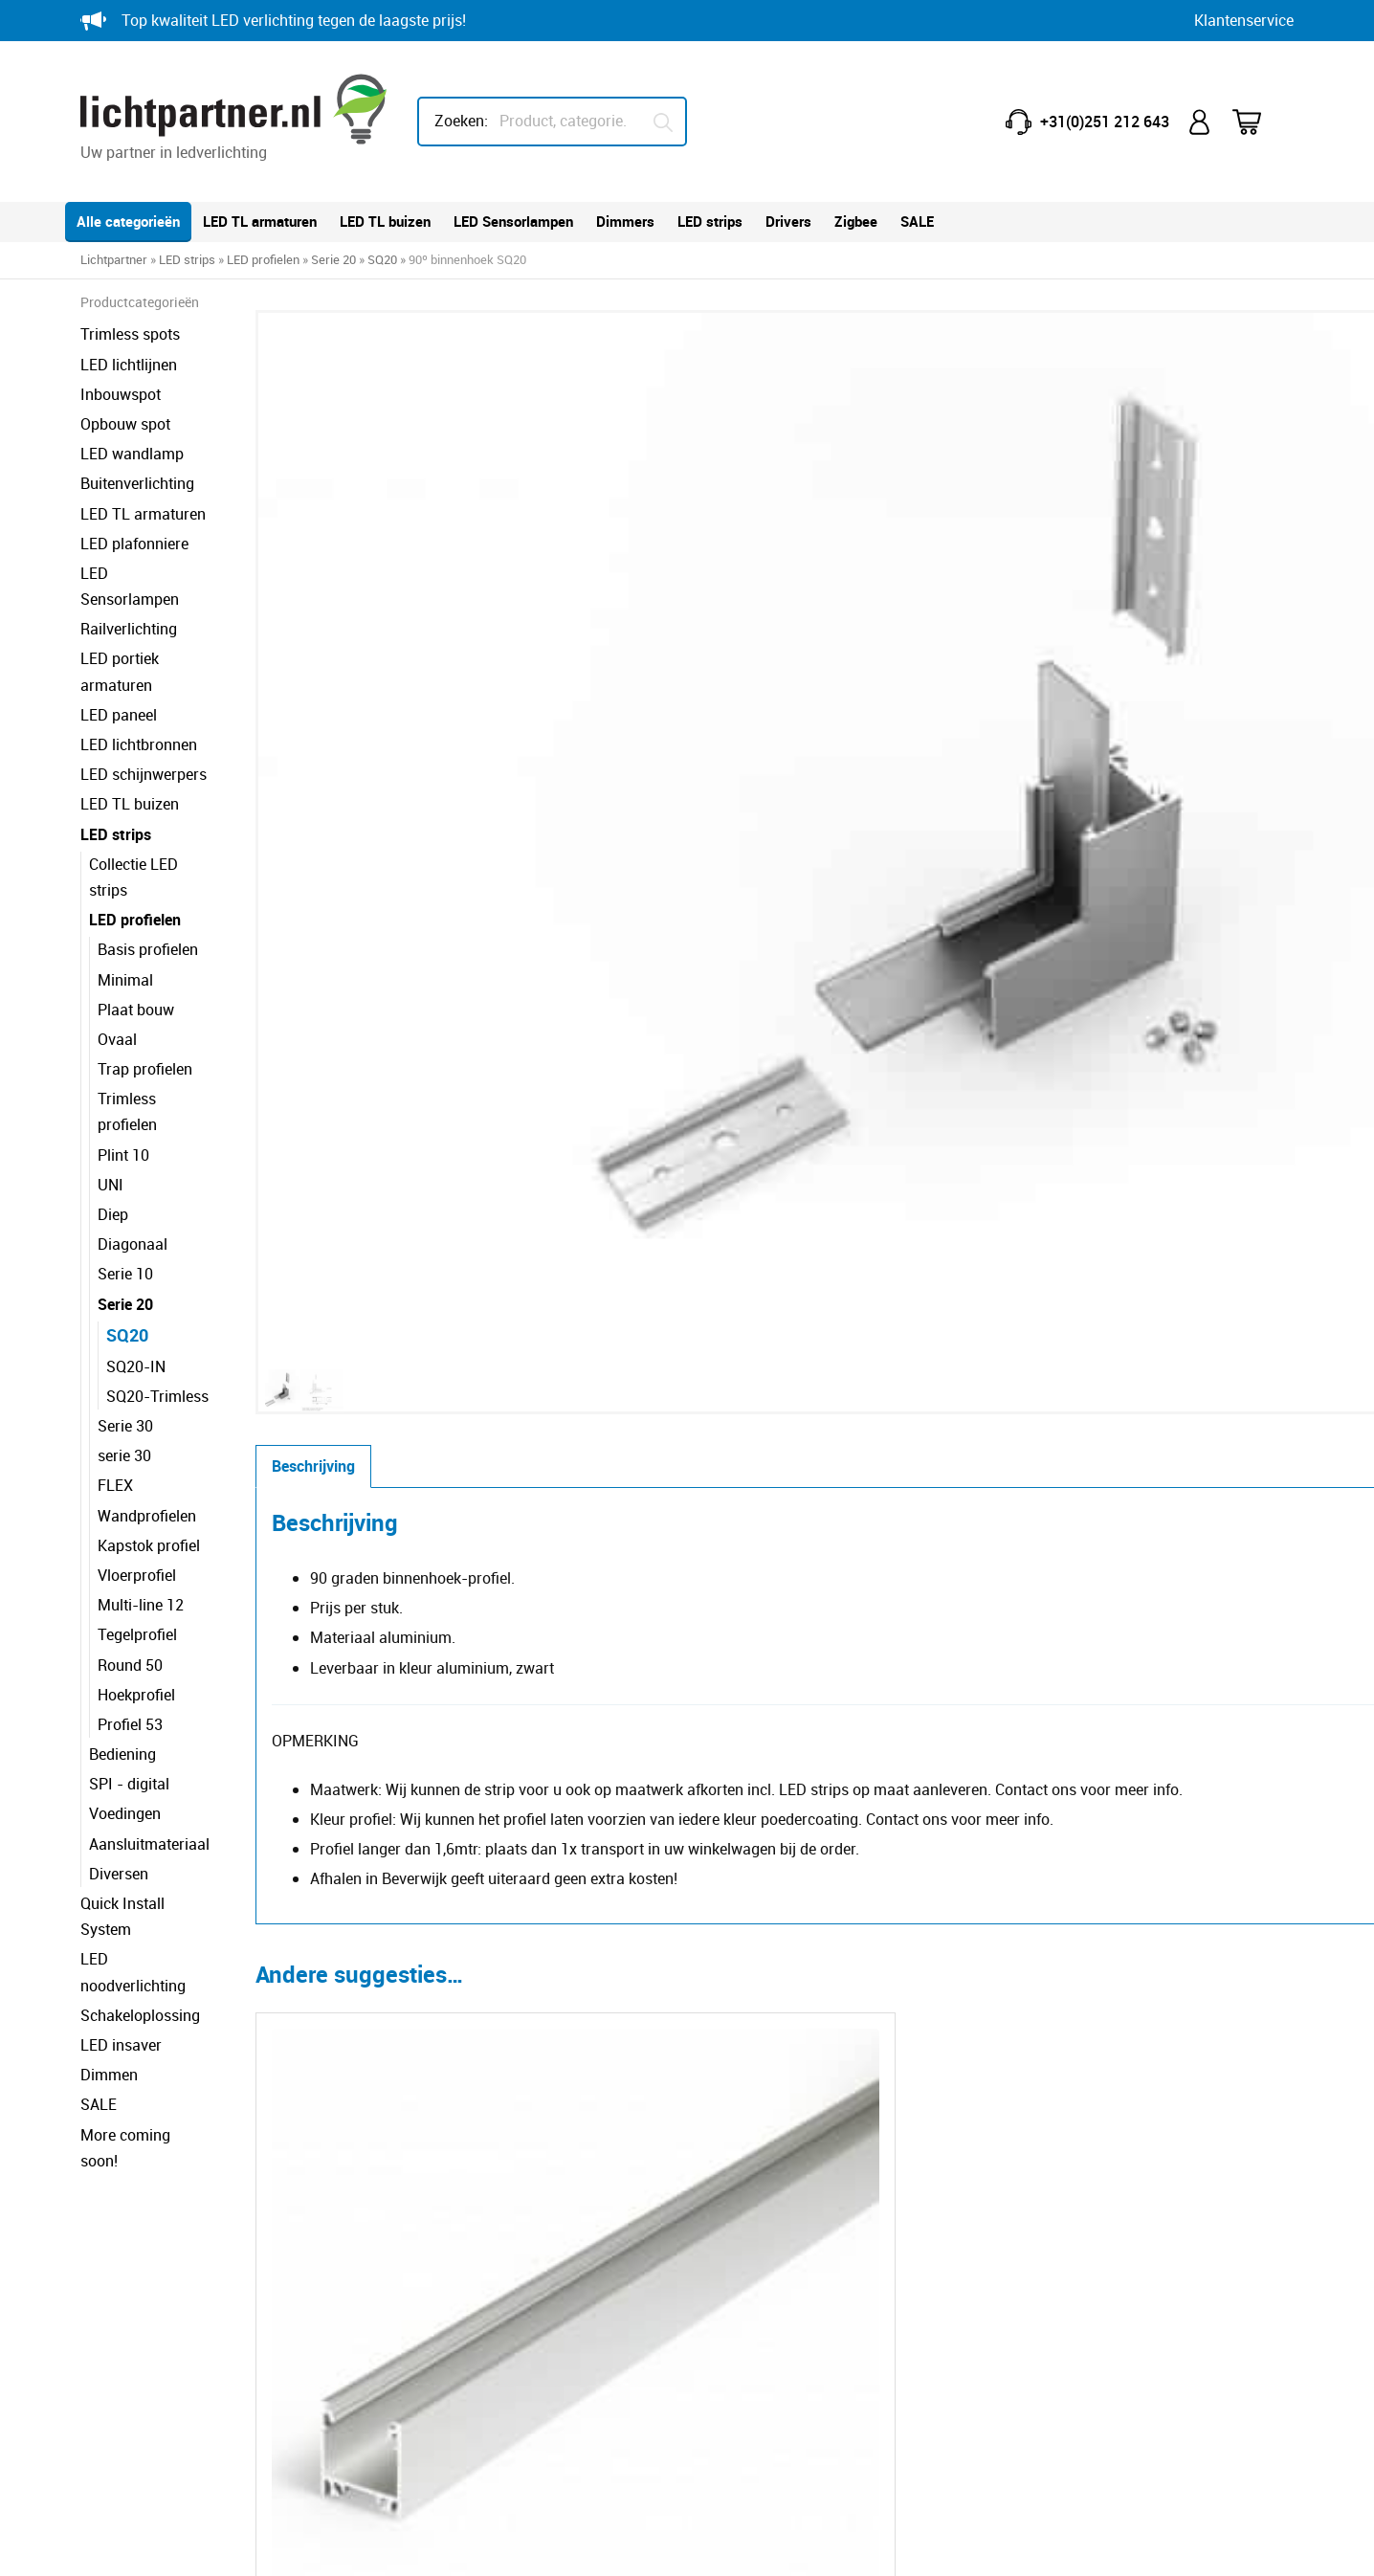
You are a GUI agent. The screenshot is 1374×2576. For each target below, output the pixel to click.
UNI (110, 1080)
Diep (113, 1110)
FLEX (115, 1381)
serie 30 (124, 1351)
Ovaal (117, 960)
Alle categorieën (128, 221)
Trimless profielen (158, 1021)
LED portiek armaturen (157, 632)
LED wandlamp (132, 453)
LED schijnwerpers (143, 722)
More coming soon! (145, 1977)
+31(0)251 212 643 (1104, 121)
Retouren (437, 2243)
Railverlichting (128, 602)
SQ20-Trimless (157, 1291)
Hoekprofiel (136, 1590)
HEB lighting (1070, 2433)
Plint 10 (123, 1050)
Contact (433, 2183)
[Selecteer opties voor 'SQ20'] (526, 1578)
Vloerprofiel (137, 1470)
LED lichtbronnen (138, 692)
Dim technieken (770, 2303)
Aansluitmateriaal (149, 1739)
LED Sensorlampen (513, 221)
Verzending (445, 2332)
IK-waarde (753, 2243)
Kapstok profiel (149, 1441)
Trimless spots (130, 333)
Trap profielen (145, 991)
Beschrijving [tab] (420, 750)
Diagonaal (132, 1139)
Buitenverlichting (137, 483)
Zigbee (855, 221)
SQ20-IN (136, 1262)
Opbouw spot (125, 423)
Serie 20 (333, 259)
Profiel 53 (130, 1620)
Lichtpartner (113, 259)
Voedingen (125, 1710)
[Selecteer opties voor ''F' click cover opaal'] (526, 1960)
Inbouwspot (120, 394)
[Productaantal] (894, 595)
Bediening (122, 1649)
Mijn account (1201, 122)
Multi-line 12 (141, 1500)
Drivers (788, 221)
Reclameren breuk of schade (503, 2273)
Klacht (428, 2363)
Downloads (756, 2332)
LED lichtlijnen (128, 364)
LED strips (709, 221)
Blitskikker (1259, 2543)
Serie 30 (125, 1321)
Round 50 (130, 1560)
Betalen (432, 2303)
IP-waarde (753, 2214)
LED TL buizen (385, 221)
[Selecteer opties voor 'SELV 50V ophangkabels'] (763, 1960)
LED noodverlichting (148, 1828)
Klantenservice (1244, 20)
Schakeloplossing (140, 1859)
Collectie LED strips (154, 811)
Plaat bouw (136, 931)
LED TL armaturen (260, 221)
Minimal (125, 901)
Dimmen (109, 1918)
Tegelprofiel (137, 1531)
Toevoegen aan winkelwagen (1113, 595)
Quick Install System (149, 1799)
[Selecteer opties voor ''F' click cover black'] (1000, 1960)
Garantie (436, 2214)
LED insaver (121, 1888)
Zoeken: (461, 120)
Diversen (118, 1769)
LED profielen (263, 259)
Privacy (340, 2543)
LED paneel (118, 662)
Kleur (876, 509)
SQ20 (382, 259)
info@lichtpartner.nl (1079, 2285)
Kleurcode (752, 2273)
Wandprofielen (147, 1411)
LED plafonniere (134, 543)
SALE (917, 221)
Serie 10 (125, 1170)
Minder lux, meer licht (790, 2183)
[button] (766, 345)
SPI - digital (129, 1680)
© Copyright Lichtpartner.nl (188, 2543)
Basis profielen (148, 871)
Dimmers (625, 221)
